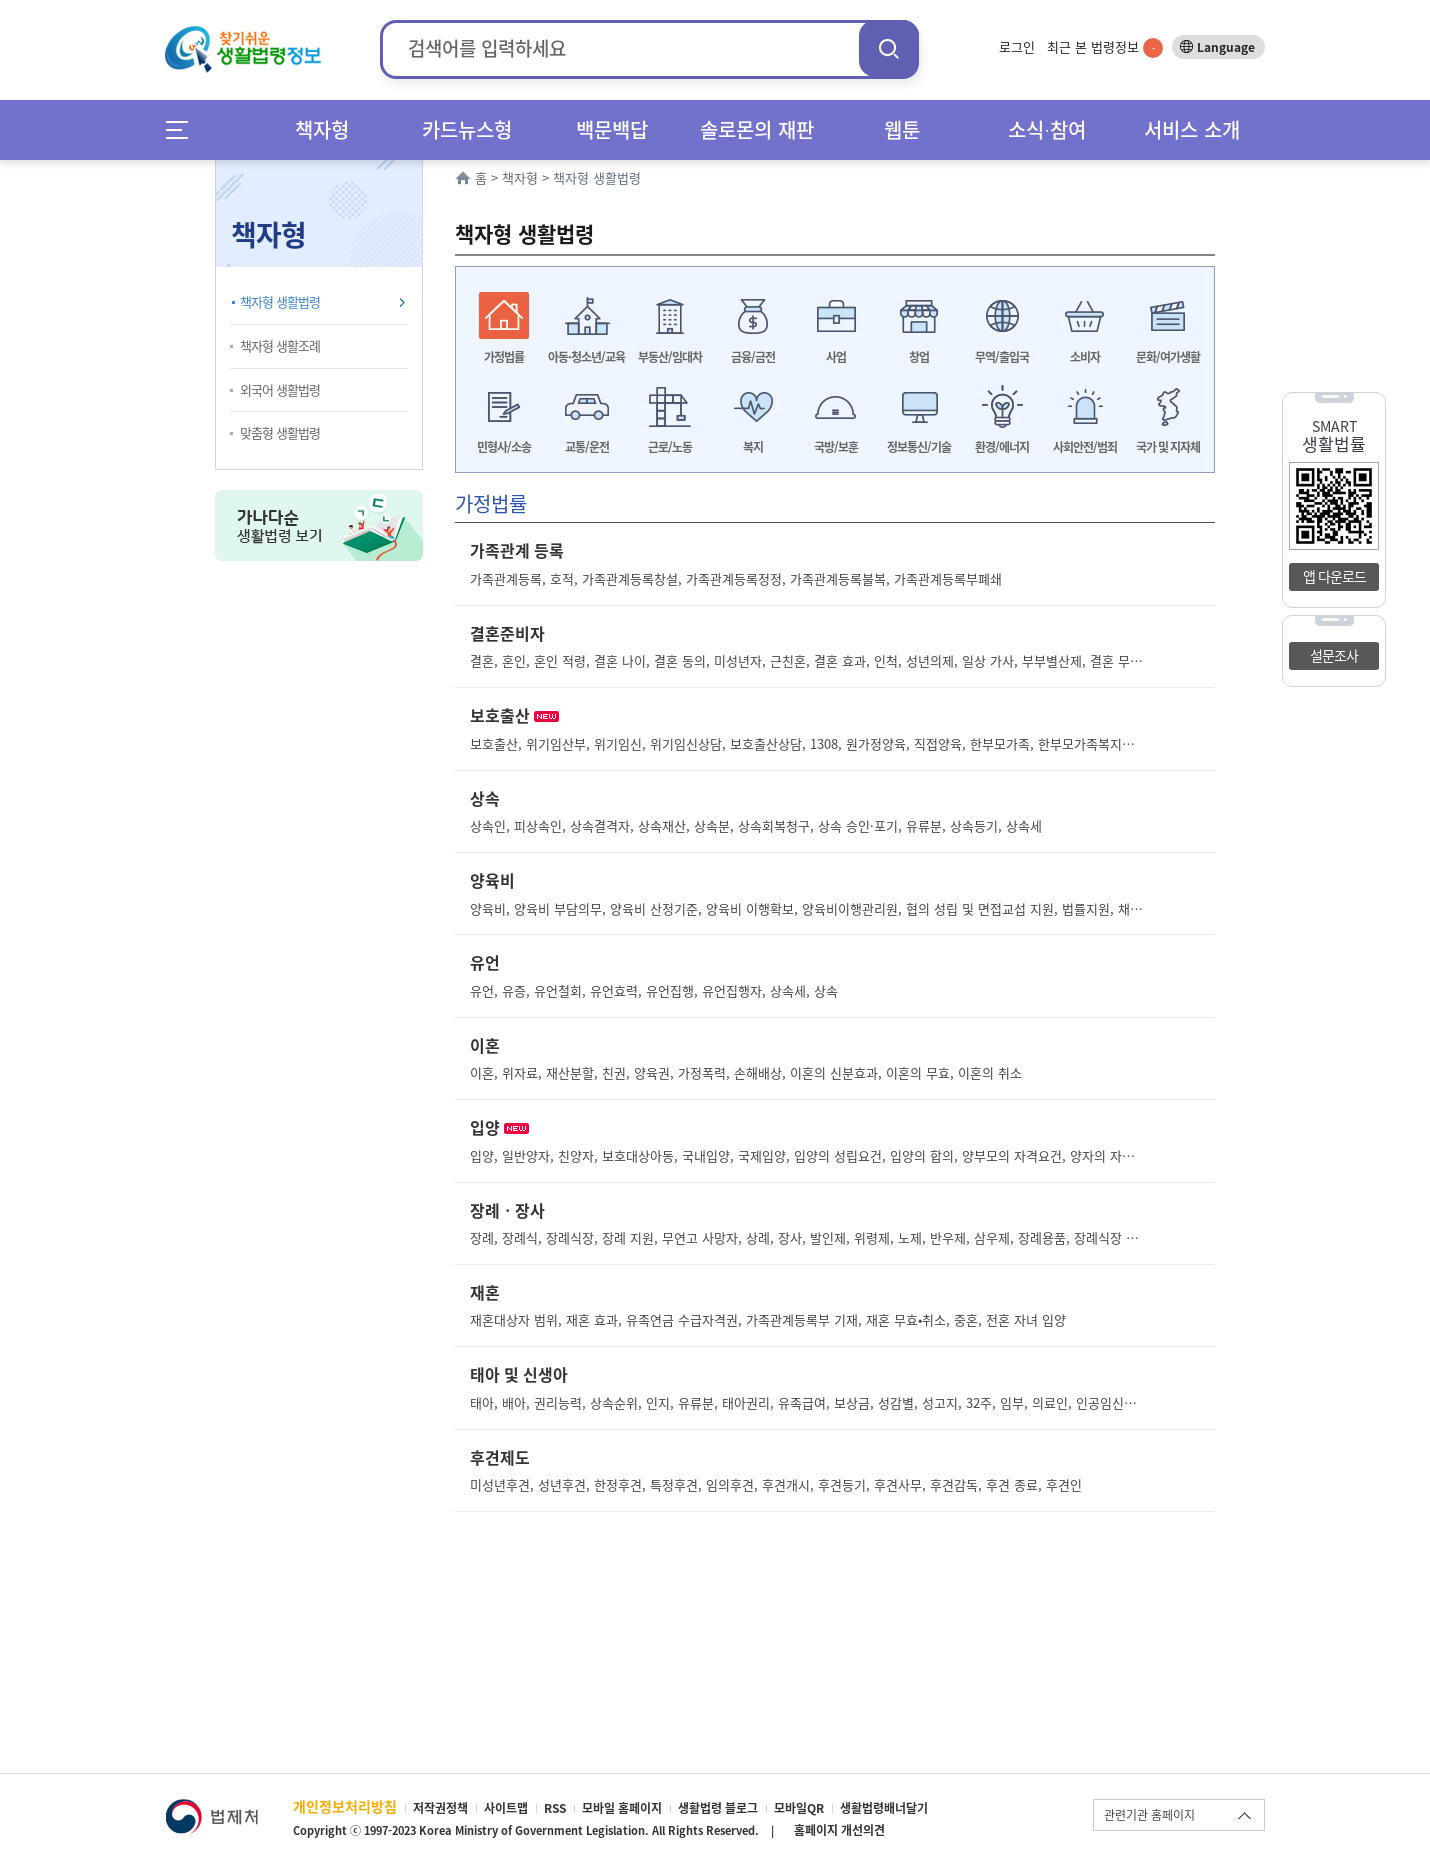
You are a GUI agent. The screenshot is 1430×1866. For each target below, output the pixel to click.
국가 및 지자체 (1168, 447)
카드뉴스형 (467, 129)
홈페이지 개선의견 (839, 1830)
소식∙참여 (1047, 129)
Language (1226, 47)
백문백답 (612, 129)
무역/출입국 (1002, 357)
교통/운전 (587, 447)
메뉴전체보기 (183, 129)
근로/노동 (670, 447)
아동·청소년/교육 (586, 357)
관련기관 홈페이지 (1149, 1815)
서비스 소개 (1192, 129)
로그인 (1017, 46)
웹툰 (902, 129)
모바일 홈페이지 (622, 1808)
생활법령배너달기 (884, 1808)
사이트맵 (506, 1808)
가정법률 (504, 357)
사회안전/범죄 (1085, 447)
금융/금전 (753, 357)
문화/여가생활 (1168, 357)
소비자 (1085, 357)
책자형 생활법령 (280, 301)
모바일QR (799, 1808)
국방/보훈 (836, 447)
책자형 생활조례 (280, 345)
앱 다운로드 (1334, 576)
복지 (753, 447)
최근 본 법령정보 (1105, 46)
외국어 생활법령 (280, 389)
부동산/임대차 (670, 357)
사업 (836, 357)
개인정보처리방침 (345, 1806)
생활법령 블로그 (718, 1808)
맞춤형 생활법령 (280, 432)
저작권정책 (440, 1808)
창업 (919, 357)
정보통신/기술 (919, 447)
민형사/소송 (504, 447)
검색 (889, 48)
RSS (555, 1808)
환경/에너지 (1002, 447)
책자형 (322, 129)
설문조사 (1334, 655)
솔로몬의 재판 (757, 129)
